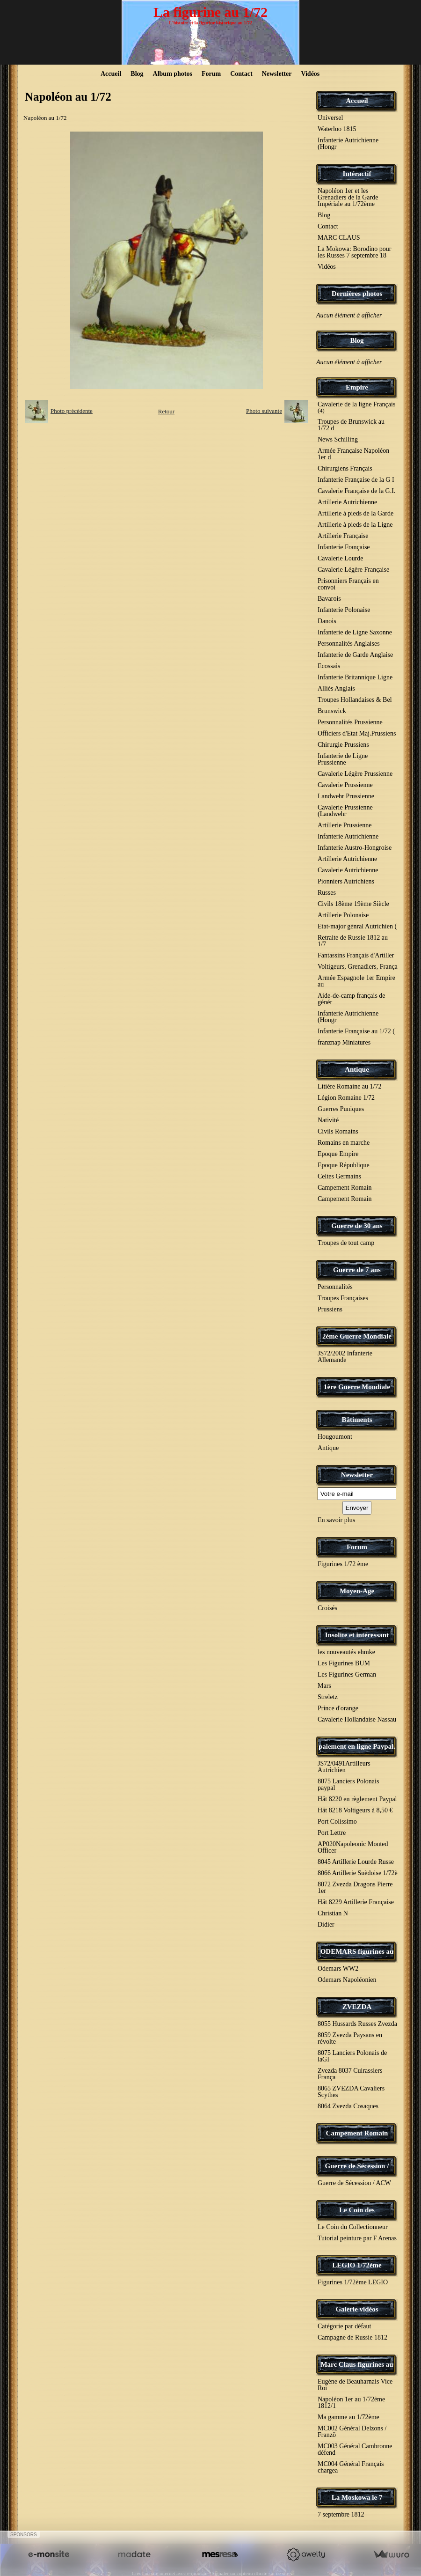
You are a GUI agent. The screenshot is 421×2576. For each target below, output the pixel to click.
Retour (166, 411)
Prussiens (330, 1309)
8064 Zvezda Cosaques (348, 2106)
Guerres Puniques (341, 1108)
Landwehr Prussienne (346, 796)
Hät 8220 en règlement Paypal (357, 1799)
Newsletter (277, 73)
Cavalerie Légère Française (353, 569)
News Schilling (338, 439)
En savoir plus (336, 1520)
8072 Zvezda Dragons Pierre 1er (355, 1887)
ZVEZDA (357, 2006)
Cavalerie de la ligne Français (356, 407)
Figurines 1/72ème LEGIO (353, 2282)
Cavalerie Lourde (340, 558)
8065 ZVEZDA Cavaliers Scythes (351, 2091)
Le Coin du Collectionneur (353, 2226)
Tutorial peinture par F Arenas (357, 2238)
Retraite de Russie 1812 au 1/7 (353, 941)
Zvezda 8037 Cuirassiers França (350, 2074)
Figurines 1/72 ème (343, 1564)
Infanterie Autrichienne (348, 836)
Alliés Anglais (336, 688)
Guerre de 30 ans (356, 1225)
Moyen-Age (357, 1591)
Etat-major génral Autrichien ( (357, 926)
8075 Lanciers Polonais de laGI (352, 2056)
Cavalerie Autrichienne (348, 870)
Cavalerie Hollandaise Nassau (357, 1719)
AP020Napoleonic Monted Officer (353, 1847)
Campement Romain (344, 1187)
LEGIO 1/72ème (356, 2265)
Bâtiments (357, 1419)
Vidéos (310, 73)
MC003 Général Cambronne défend (355, 2449)
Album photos (172, 73)
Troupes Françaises (343, 1298)
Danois (327, 621)
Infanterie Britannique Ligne (355, 677)
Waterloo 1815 (337, 128)
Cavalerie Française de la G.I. (356, 490)
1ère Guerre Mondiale (357, 1387)
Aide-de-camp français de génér (351, 999)
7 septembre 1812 (341, 2514)
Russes (327, 892)
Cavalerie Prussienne (345, 784)
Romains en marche (344, 1142)
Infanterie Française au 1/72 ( (356, 1031)
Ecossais (329, 666)
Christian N (333, 1913)
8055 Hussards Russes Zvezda (357, 2023)
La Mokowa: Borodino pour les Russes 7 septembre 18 (354, 252)
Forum (211, 73)
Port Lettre (332, 1832)
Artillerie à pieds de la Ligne (355, 524)
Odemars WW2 (338, 1968)
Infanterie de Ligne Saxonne (355, 632)
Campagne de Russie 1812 (352, 2337)
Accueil (111, 73)
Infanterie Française (344, 547)
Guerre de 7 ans (357, 1269)
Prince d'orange (338, 1708)
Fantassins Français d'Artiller (356, 955)
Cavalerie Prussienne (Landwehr (345, 810)
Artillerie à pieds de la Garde (355, 513)
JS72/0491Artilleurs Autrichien (344, 1767)
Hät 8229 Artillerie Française (356, 1902)
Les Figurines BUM (344, 1663)
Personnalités (335, 1286)
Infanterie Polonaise (344, 609)
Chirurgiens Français (345, 468)
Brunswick (332, 710)
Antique (357, 1069)
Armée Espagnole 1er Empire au (356, 981)
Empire (357, 387)
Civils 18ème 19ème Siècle (353, 903)
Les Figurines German (347, 1674)
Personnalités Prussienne (350, 722)
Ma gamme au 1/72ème (348, 2417)
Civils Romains (338, 1131)
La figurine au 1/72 (210, 12)
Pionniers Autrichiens (346, 881)
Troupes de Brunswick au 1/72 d (351, 425)
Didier (326, 1924)
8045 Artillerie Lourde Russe (356, 1861)
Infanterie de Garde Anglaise (355, 654)
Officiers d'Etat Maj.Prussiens (357, 733)
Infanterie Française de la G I (356, 479)
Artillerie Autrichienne (347, 502)
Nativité (328, 1120)
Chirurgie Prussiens (343, 744)
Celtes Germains (339, 1176)
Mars (324, 1685)
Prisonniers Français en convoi (348, 584)
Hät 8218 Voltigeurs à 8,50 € (355, 1810)
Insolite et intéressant (357, 1635)
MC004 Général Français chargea (351, 2467)
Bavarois (329, 598)
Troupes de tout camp (346, 1242)
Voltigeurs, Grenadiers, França (358, 966)
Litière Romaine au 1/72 (349, 1086)
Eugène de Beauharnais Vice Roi (355, 2385)
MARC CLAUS (339, 237)
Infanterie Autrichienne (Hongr (348, 143)
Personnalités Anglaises (349, 643)
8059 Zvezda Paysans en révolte (350, 2038)
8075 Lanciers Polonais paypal (348, 1784)
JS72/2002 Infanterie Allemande (345, 1356)
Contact (241, 73)
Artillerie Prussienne (344, 825)
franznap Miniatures (344, 1042)
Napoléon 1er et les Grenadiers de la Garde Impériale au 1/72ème (348, 197)
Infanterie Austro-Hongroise (355, 847)
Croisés (327, 1608)
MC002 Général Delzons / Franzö (352, 2431)
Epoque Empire (338, 1153)
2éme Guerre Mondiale (357, 1336)
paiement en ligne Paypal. (357, 1746)
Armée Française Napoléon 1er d (353, 454)
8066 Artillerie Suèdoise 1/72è (358, 1873)
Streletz (328, 1696)
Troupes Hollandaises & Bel (355, 699)
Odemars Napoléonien (347, 1979)
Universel (330, 117)
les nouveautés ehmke (346, 1652)
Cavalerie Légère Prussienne (355, 773)
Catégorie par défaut (344, 2326)
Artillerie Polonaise (343, 915)
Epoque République (344, 1165)
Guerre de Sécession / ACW (354, 2182)
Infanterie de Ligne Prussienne (343, 759)
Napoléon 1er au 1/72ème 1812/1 (351, 2402)
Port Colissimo (337, 1821)
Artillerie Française (343, 535)
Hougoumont (335, 1436)
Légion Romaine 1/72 (346, 1097)
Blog (137, 73)
